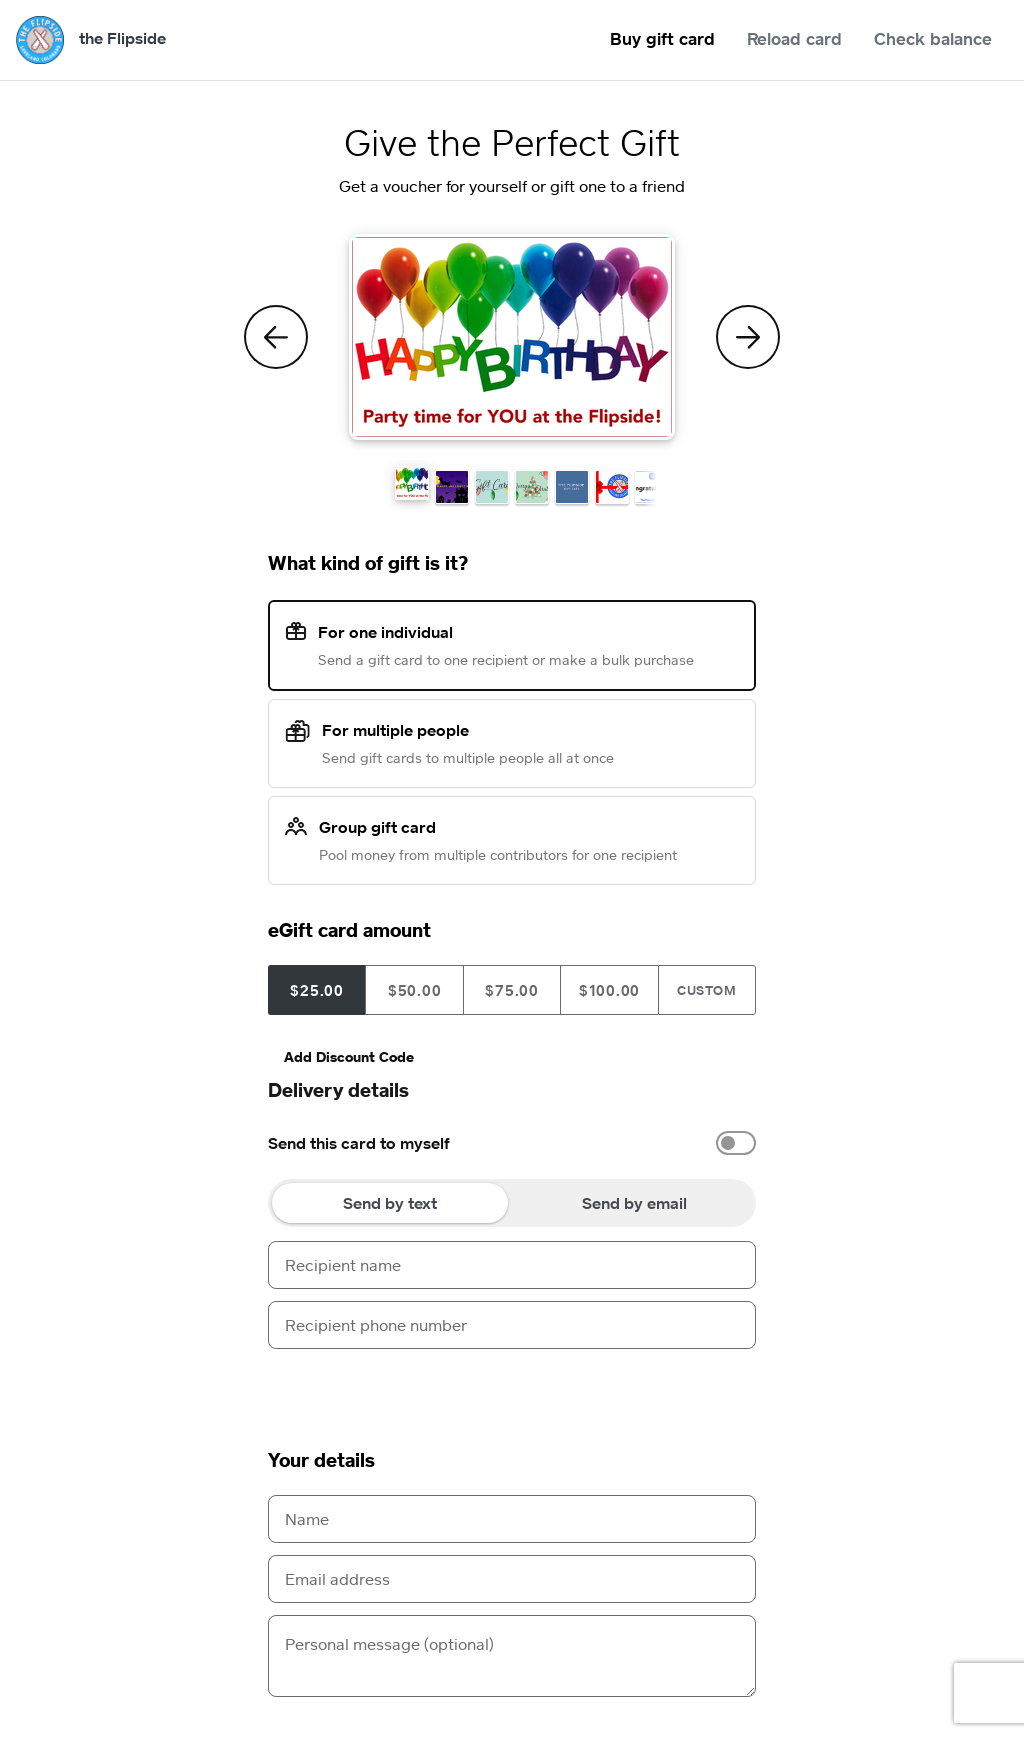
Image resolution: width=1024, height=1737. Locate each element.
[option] (512, 1143)
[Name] (512, 1519)
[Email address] (512, 1579)
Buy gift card (662, 38)
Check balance (933, 38)
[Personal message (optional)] (512, 1656)
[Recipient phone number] (512, 1325)
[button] (412, 483)
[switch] (736, 1143)
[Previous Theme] (276, 337)
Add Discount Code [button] (349, 1056)
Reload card (794, 38)
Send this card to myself (359, 1143)
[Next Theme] (748, 337)
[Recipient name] (512, 1265)
